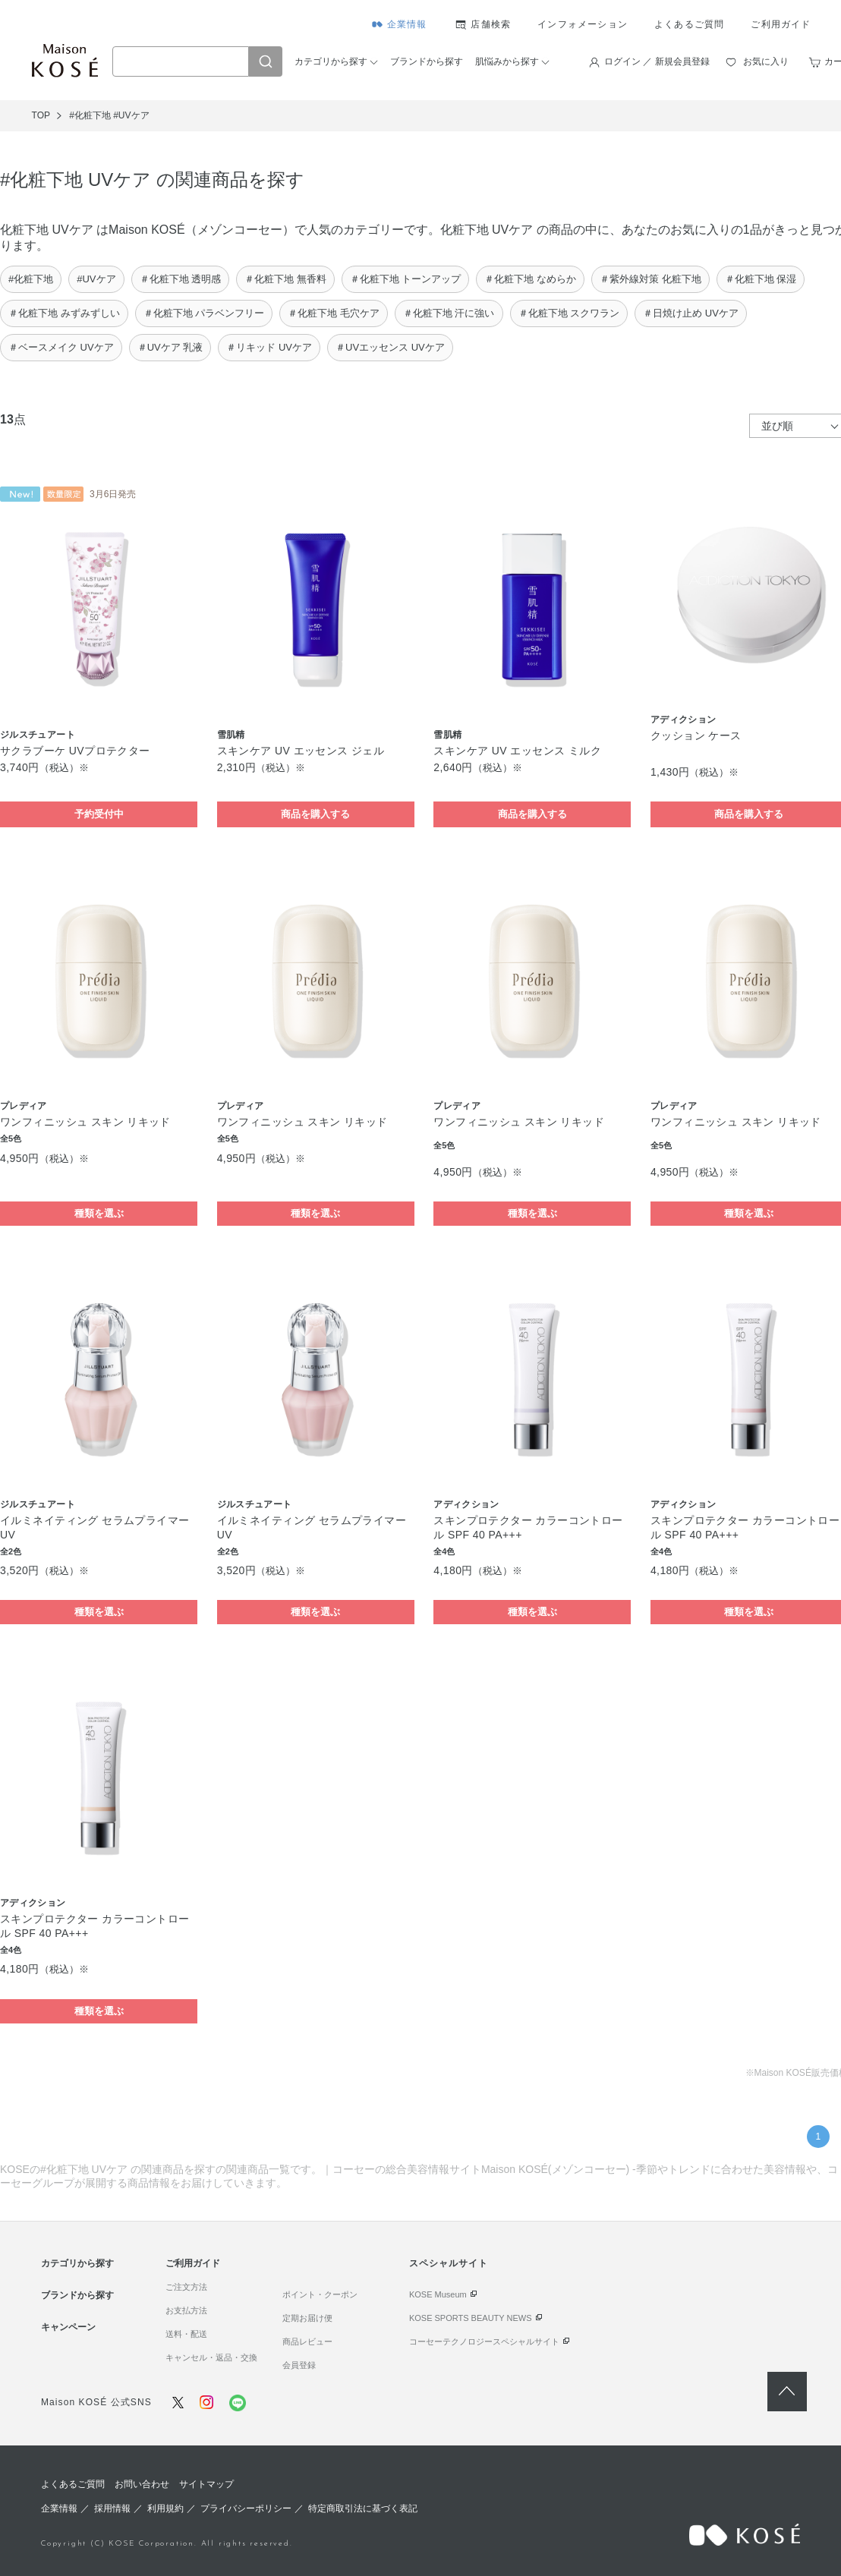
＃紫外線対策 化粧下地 (650, 279)
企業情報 (407, 24)
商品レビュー (307, 2341)
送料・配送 (186, 2333)
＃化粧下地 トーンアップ (405, 279)
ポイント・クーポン (320, 2294)
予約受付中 (99, 814)
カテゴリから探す (331, 61)
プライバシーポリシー (245, 2508)
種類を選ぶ (99, 1213)
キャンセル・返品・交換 (211, 2357)
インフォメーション (582, 24)
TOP (41, 115)
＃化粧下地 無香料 (285, 279)
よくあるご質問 (689, 24)
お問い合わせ (142, 2484)
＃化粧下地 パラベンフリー (204, 313)
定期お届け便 (307, 2317)
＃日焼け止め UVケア (691, 313)
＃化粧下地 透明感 (181, 279)
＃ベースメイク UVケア (61, 347)
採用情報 (112, 2508)
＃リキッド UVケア (269, 347)
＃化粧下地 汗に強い (449, 313)
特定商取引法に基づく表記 (362, 2508)
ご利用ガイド (781, 24)
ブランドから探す (426, 61)
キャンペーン (68, 2327)
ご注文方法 (186, 2286)
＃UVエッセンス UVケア (390, 347)
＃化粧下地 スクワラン (569, 313)
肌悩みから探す (507, 61)
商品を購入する (315, 814)
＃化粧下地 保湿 (761, 279)
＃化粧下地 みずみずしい (64, 313)
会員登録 (299, 2365)
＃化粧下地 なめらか (530, 279)
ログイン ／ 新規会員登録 (657, 61)
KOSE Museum (438, 2294)
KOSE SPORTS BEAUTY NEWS (470, 2317)
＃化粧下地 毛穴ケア (334, 313)
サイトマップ (206, 2484)
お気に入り (766, 61)
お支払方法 (186, 2310)
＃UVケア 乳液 (170, 347)
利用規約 (165, 2508)
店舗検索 (491, 24)
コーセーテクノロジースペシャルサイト (484, 2341)
